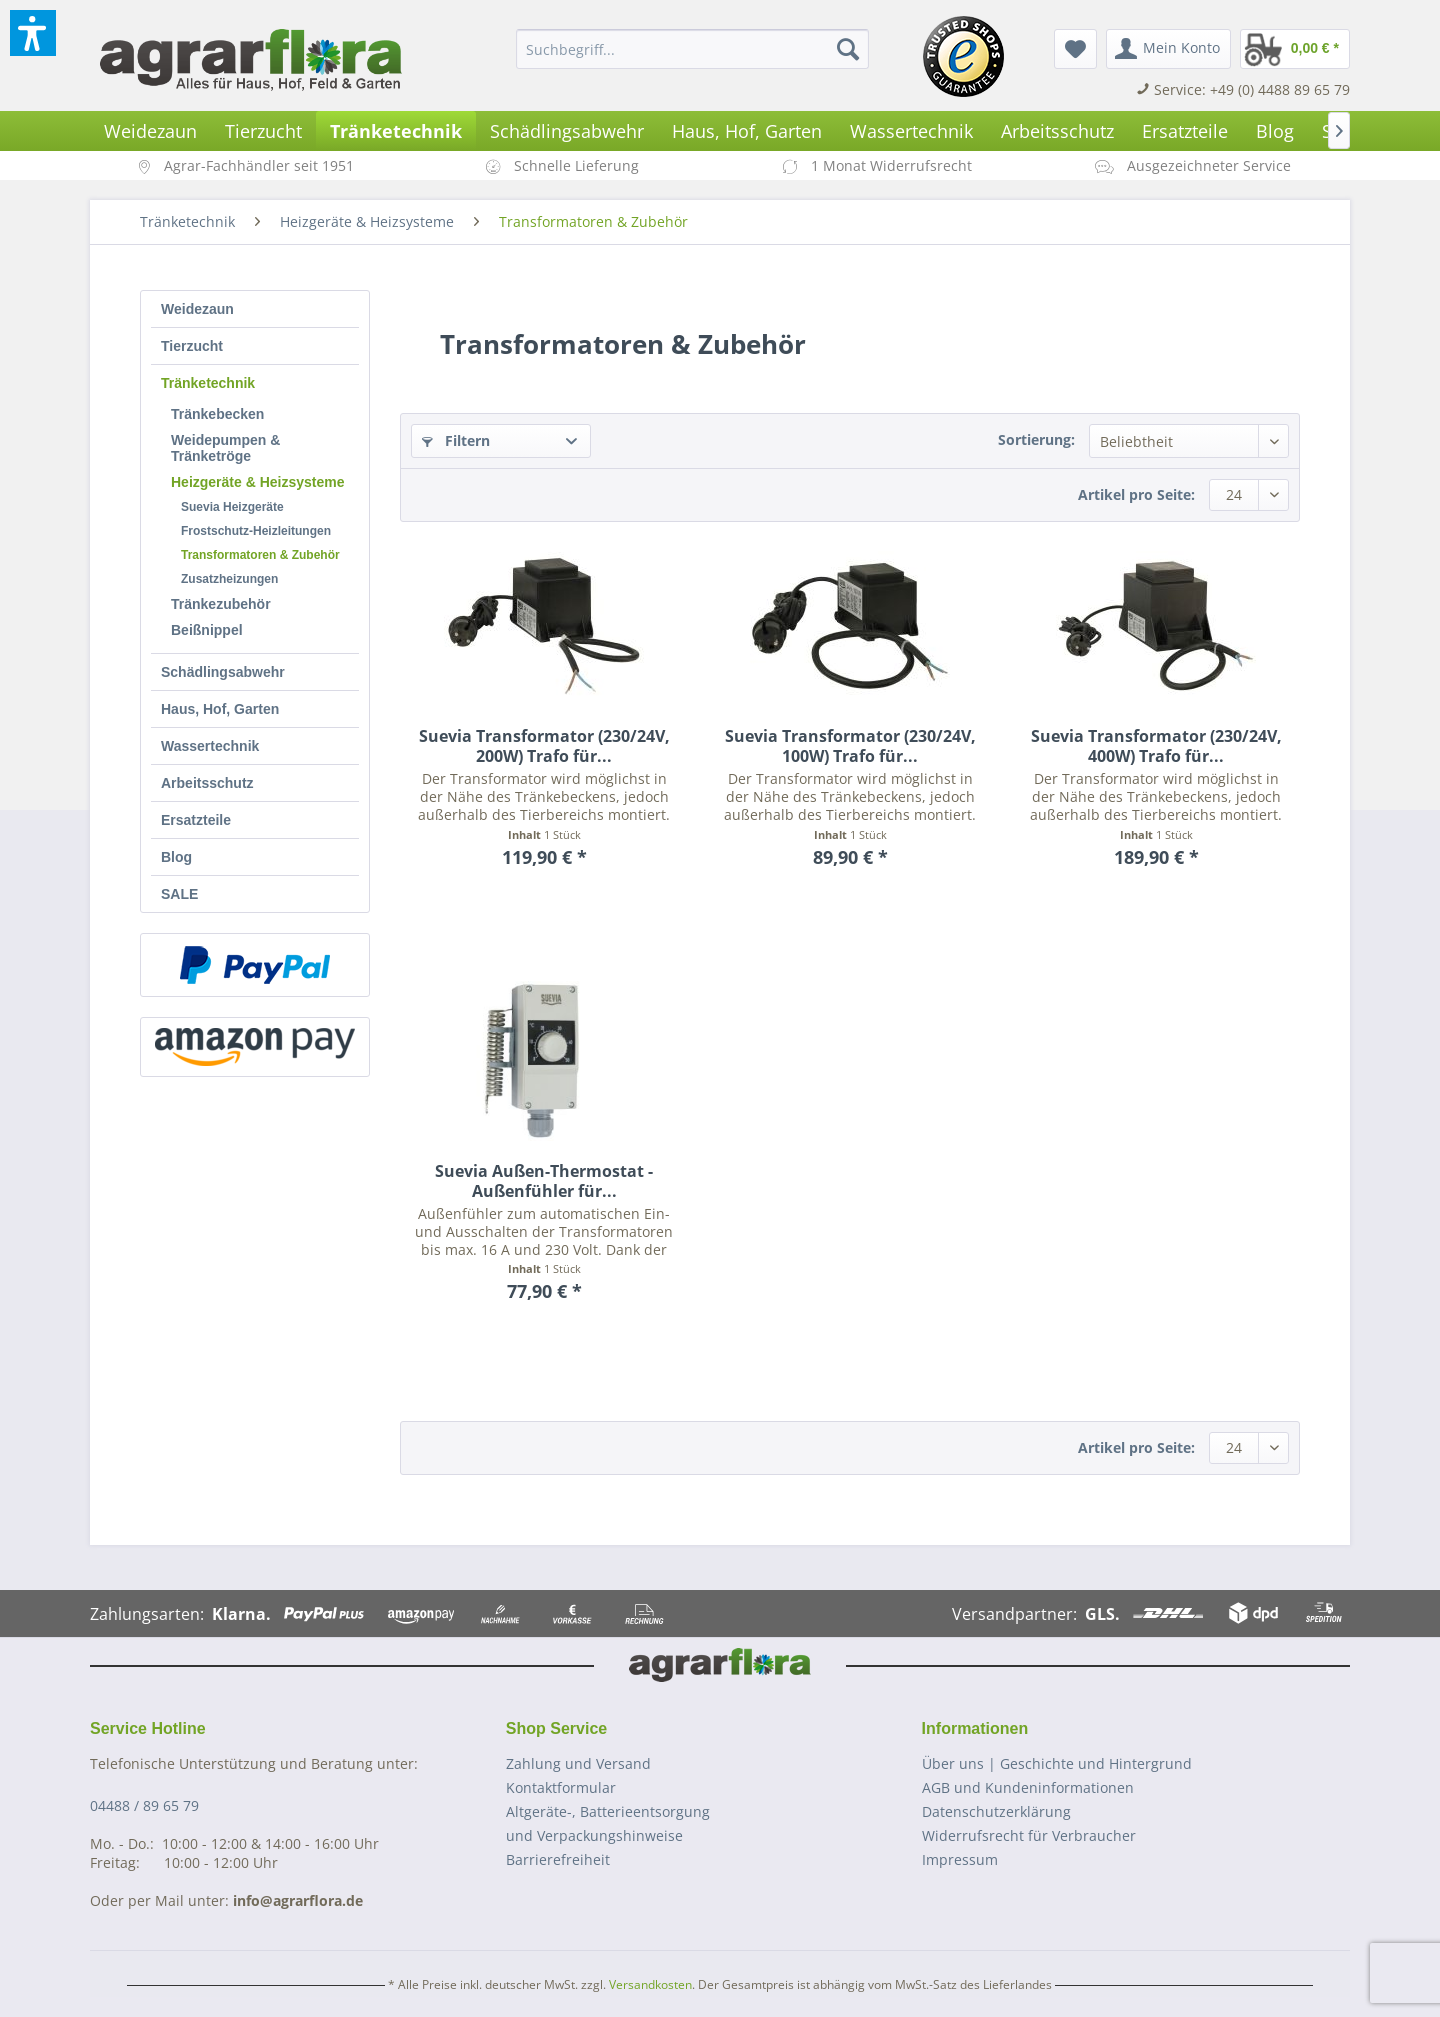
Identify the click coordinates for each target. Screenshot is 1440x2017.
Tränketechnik (208, 383)
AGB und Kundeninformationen (1028, 1787)
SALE (179, 894)
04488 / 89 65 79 (144, 1805)
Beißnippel (207, 630)
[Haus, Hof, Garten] (747, 131)
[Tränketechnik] (396, 131)
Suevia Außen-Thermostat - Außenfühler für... (544, 1181)
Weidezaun (197, 309)
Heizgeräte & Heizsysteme (258, 482)
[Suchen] (848, 49)
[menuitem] (692, 49)
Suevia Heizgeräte (232, 507)
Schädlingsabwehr (223, 672)
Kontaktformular (561, 1787)
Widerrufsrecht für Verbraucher (1029, 1835)
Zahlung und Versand (578, 1763)
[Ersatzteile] (1185, 131)
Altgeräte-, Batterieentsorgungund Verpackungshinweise (608, 1823)
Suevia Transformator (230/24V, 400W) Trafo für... (1156, 746)
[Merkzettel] (1075, 49)
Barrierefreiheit (558, 1859)
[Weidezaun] (150, 131)
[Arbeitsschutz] (1057, 131)
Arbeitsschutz (207, 783)
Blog (176, 857)
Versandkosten (650, 1984)
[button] (33, 33)
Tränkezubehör (221, 604)
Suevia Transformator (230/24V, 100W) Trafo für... (850, 746)
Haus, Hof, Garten (220, 709)
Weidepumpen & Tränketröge (225, 448)
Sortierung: (1036, 439)
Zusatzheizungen (229, 579)
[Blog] (1275, 131)
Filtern (456, 440)
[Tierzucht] (263, 131)
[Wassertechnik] (911, 131)
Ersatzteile (196, 820)
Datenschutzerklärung (996, 1811)
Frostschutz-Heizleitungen (256, 531)
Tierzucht (192, 346)
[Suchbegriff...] (692, 49)
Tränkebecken (217, 414)
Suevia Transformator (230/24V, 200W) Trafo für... (544, 746)
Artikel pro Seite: (1136, 494)
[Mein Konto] (1168, 49)
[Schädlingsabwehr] (567, 131)
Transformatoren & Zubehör (260, 555)
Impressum (960, 1859)
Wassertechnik (210, 746)
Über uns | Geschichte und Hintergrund (1057, 1763)
